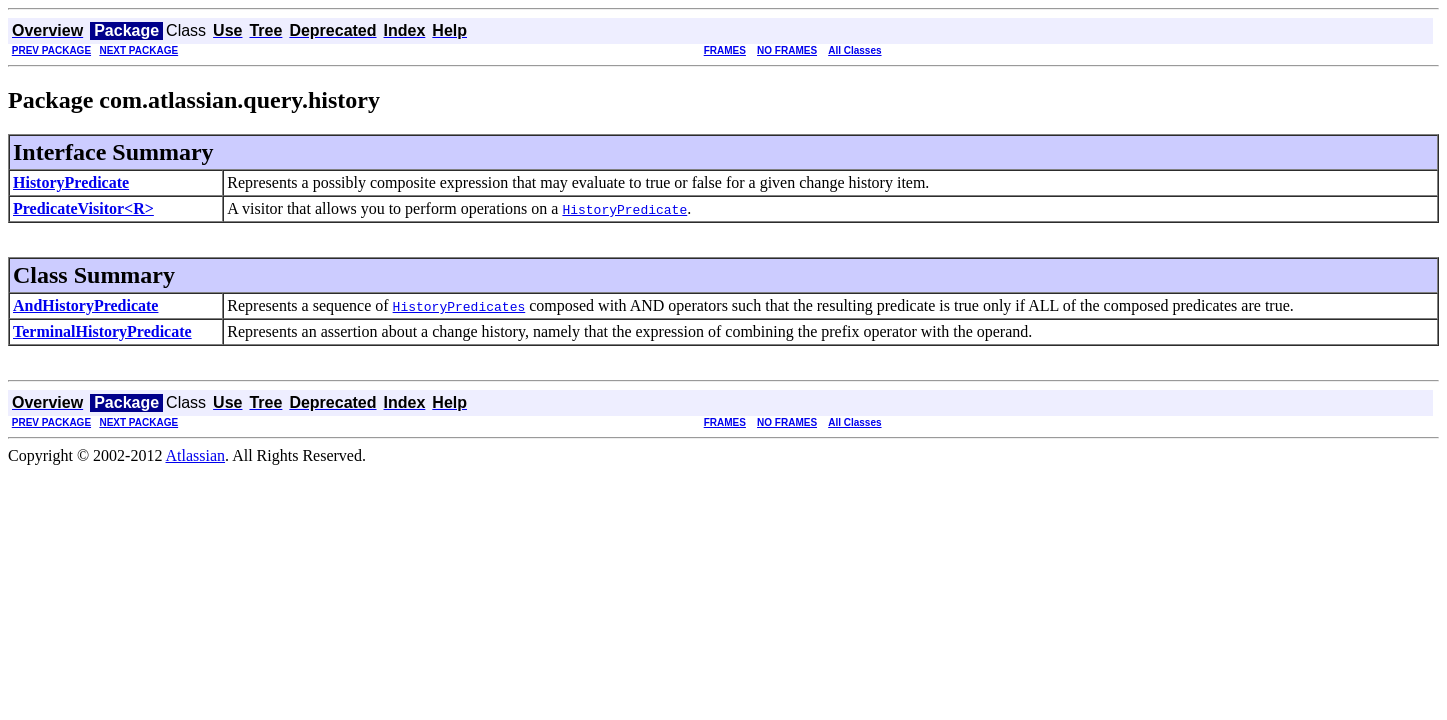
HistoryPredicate (71, 182)
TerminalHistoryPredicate (102, 331)
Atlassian (196, 455)
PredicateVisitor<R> (83, 208)
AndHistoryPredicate (85, 305)
